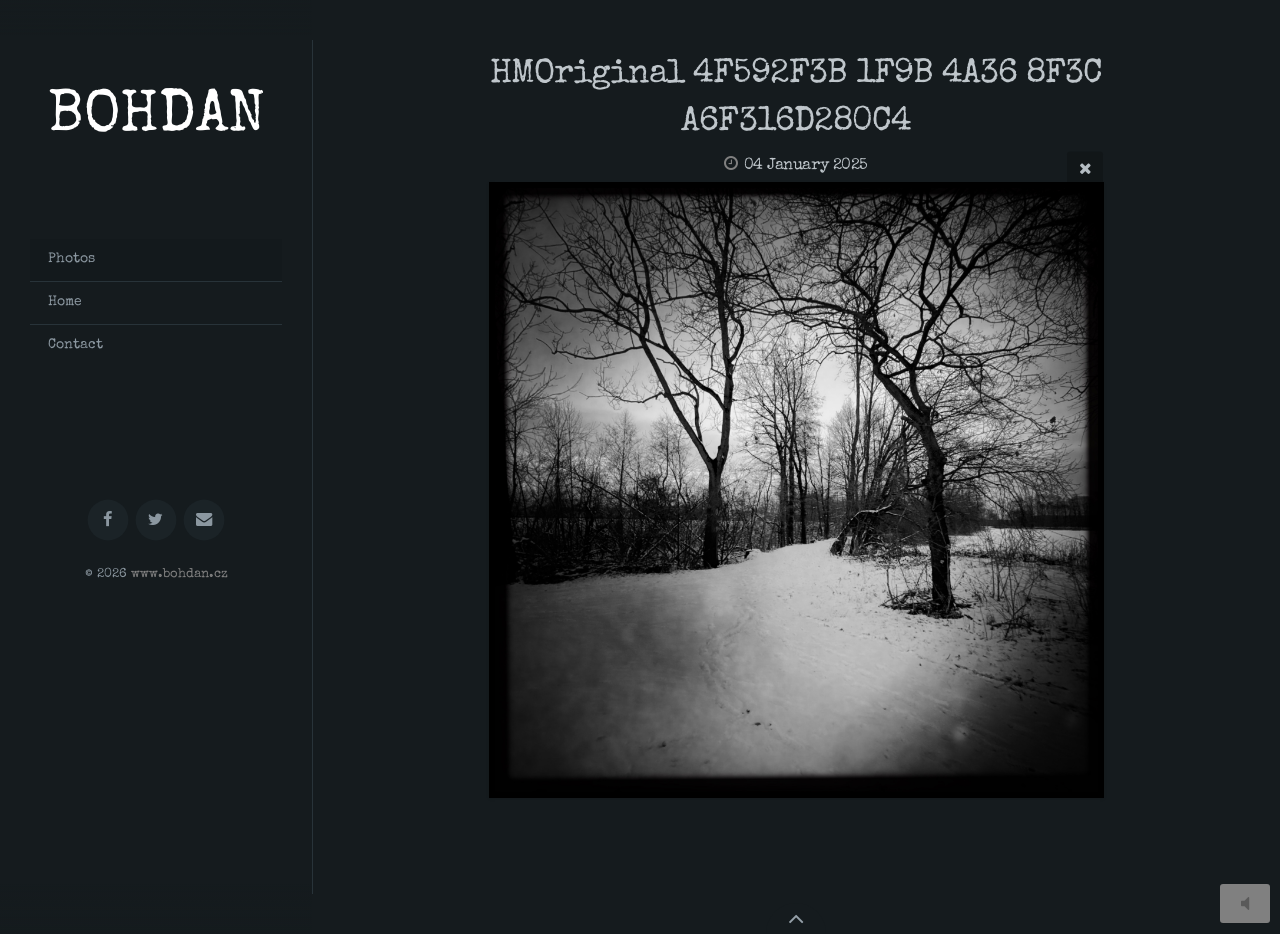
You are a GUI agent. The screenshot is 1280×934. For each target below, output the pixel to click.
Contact (75, 345)
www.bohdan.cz (179, 574)
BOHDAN (156, 118)
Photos (71, 259)
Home (65, 302)
